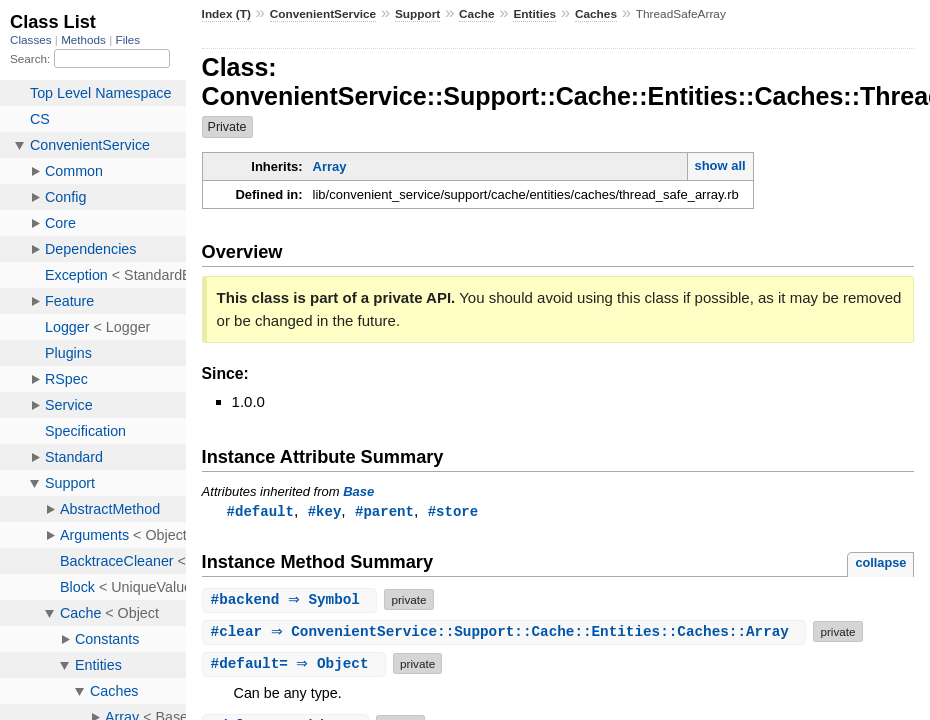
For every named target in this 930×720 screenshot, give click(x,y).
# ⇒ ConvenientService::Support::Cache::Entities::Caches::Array (507, 632)
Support (417, 14)
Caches (596, 14)
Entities (534, 14)
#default (260, 511)
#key (325, 511)
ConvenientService (323, 14)
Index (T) (226, 14)
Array (330, 166)
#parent (384, 511)
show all (719, 165)
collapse (880, 563)
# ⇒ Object (297, 664)
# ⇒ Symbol (292, 600)
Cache (477, 14)
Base (358, 491)
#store (453, 511)
